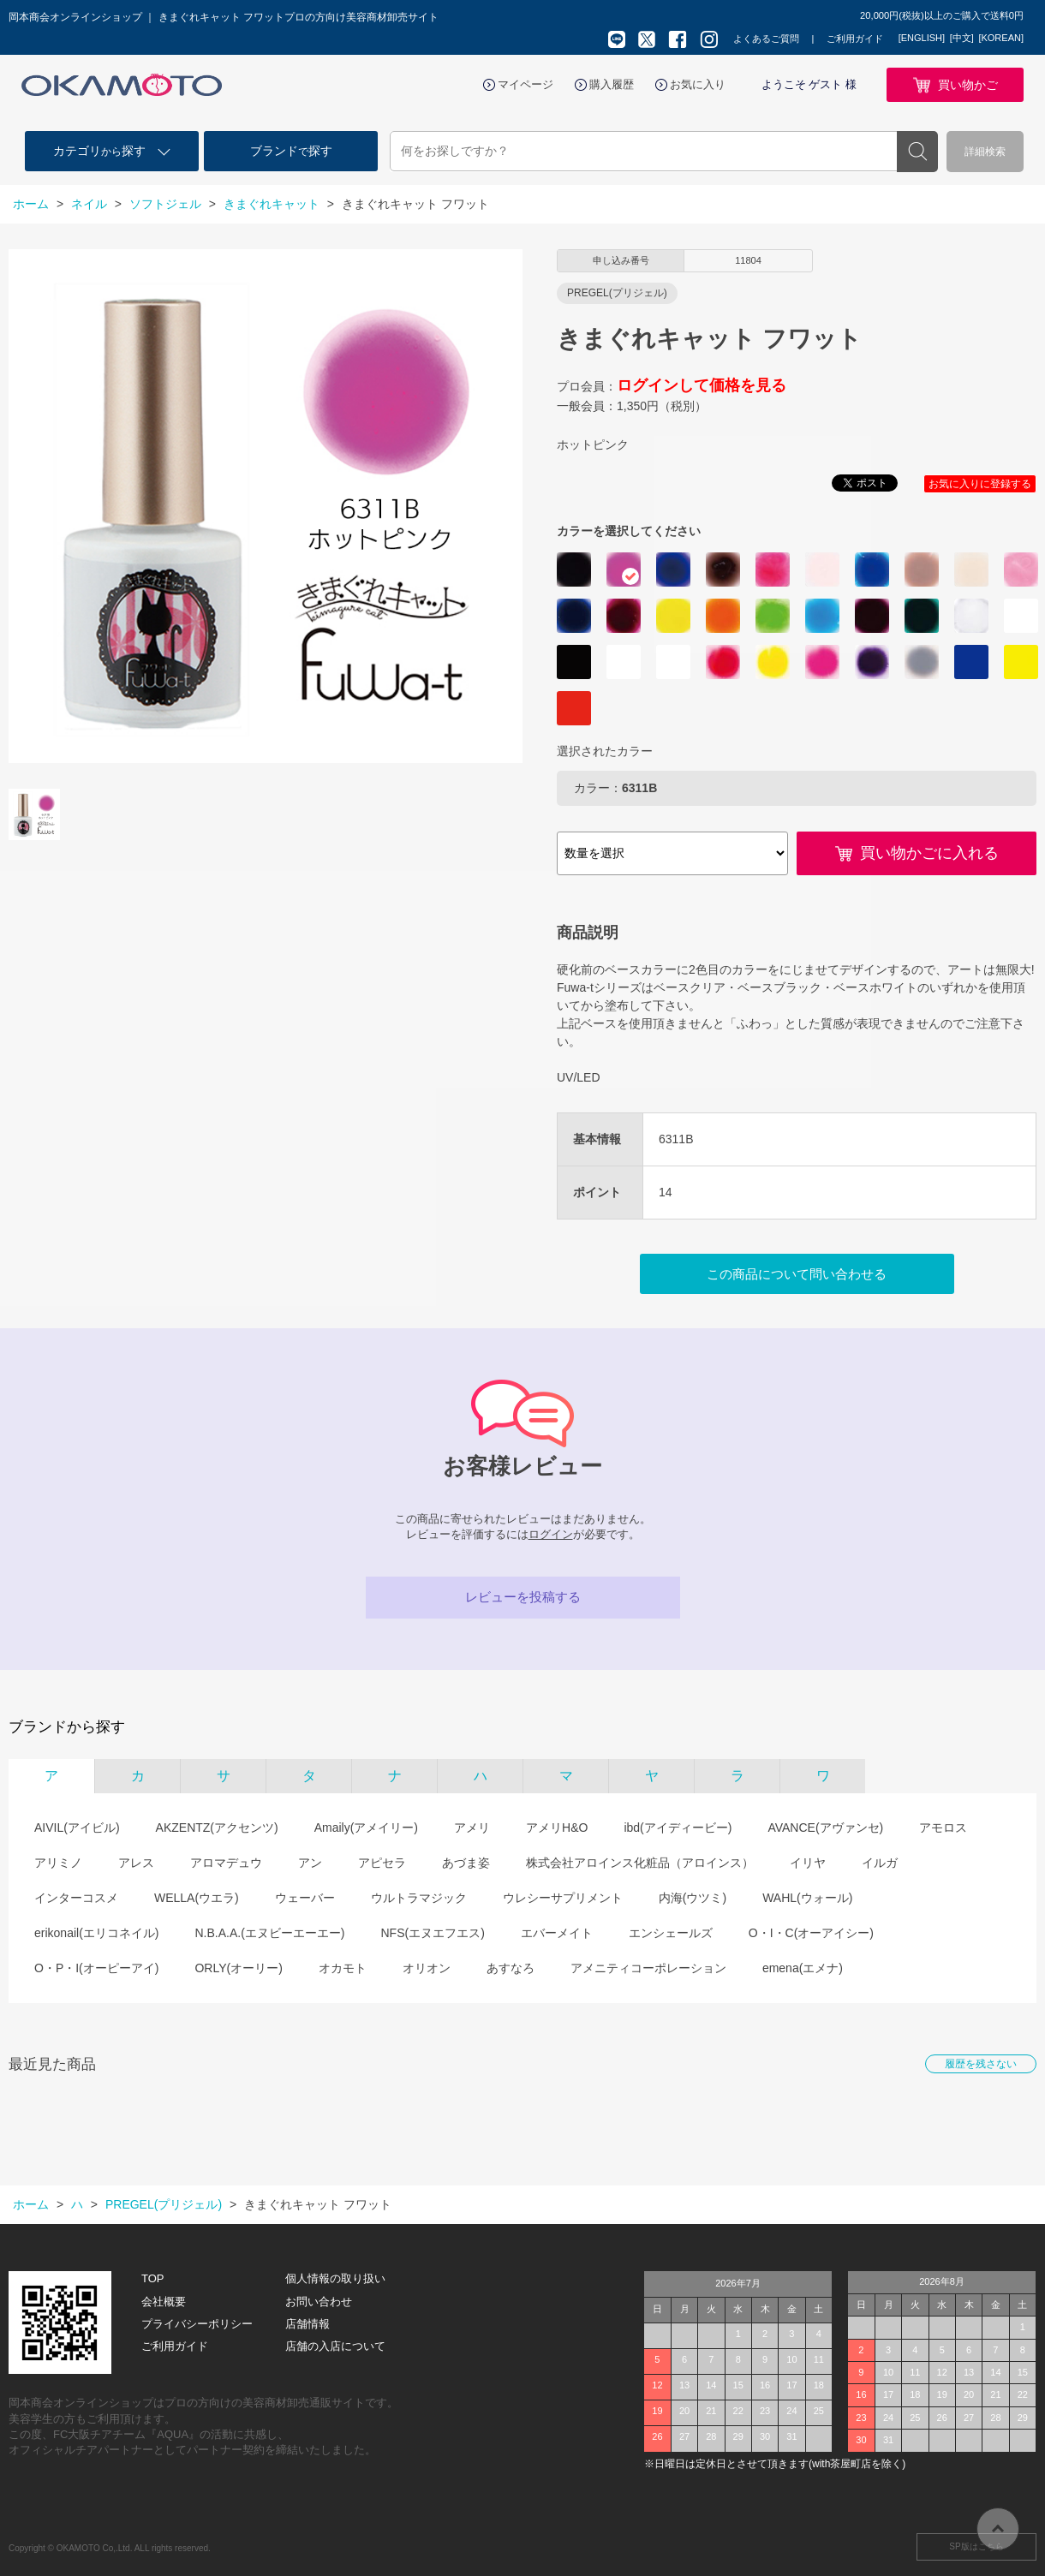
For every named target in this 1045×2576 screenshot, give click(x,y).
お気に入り (698, 84)
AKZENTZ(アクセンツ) (217, 1827)
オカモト (343, 1968)
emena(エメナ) (802, 1968)
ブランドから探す (67, 1727)
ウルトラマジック (419, 1898)
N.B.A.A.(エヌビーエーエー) (269, 1933)
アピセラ (382, 1862)
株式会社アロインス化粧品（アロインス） (640, 1862)
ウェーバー (305, 1898)
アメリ (472, 1827)
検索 (917, 151)
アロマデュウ (226, 1862)
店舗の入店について (335, 2346)
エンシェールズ (671, 1933)
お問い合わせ (318, 2301)
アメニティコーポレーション (648, 1968)
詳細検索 (985, 152)
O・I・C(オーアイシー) (811, 1933)
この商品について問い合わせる (797, 1274)
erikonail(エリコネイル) (96, 1933)
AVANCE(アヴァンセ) (825, 1827)
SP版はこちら (976, 2546)
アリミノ (58, 1862)
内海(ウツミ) (692, 1898)
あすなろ (510, 1968)
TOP (152, 2278)
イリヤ (808, 1862)
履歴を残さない (981, 2064)
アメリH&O (557, 1827)
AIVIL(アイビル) (77, 1827)
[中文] (962, 38)
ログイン (550, 1534)
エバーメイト (557, 1933)
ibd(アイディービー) (678, 1827)
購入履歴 (611, 84)
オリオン (427, 1968)
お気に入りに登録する (980, 484)
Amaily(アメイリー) (366, 1827)
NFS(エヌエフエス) (432, 1933)
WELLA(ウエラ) (196, 1898)
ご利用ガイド (855, 38)
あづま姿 (466, 1862)
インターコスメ (76, 1898)
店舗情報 (307, 2323)
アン (310, 1862)
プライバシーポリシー (197, 2323)
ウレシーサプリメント (563, 1898)
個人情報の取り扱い (335, 2278)
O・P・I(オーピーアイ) (96, 1968)
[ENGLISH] (922, 38)
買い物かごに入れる (929, 853)
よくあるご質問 (766, 38)
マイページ (525, 84)
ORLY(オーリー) (238, 1968)
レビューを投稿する (523, 1596)
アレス (136, 1862)
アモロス (943, 1827)
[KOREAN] (1001, 38)
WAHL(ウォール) (807, 1898)
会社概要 (163, 2301)
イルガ (880, 1862)
